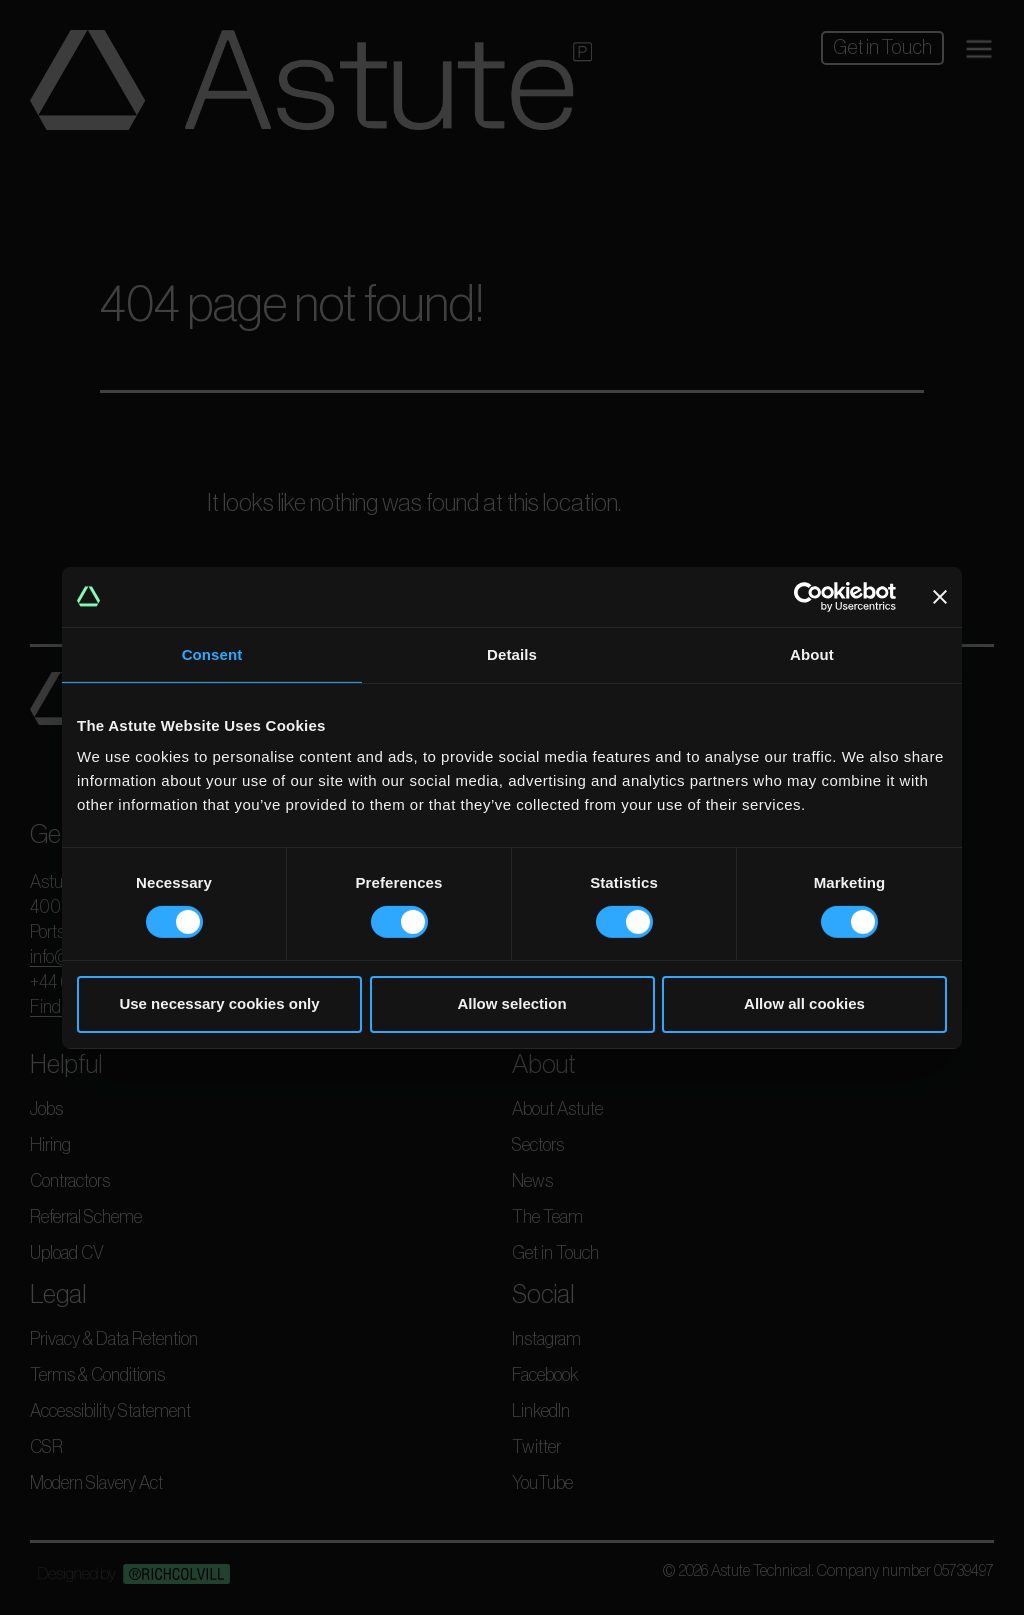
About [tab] (812, 653)
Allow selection (511, 1003)
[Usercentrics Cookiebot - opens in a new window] (808, 596)
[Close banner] (940, 596)
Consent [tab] (212, 653)
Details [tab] (512, 653)
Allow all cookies (804, 1003)
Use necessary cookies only (219, 1003)
